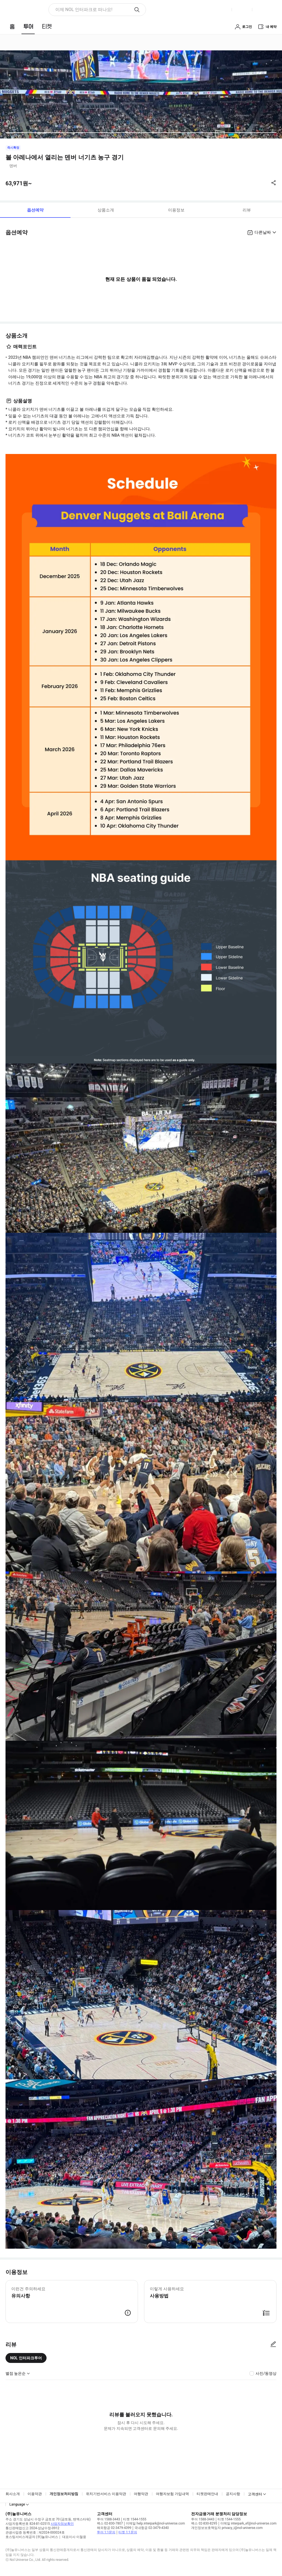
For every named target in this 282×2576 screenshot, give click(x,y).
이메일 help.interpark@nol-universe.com (155, 2523)
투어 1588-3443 (108, 2519)
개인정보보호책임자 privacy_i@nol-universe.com (226, 2528)
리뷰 (247, 210)
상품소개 (105, 210)
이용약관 (35, 2494)
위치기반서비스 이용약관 (106, 2494)
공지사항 (233, 2494)
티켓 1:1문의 (127, 2532)
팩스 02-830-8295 (204, 2523)
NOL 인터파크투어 (26, 2358)
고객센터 (255, 2494)
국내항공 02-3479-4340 (151, 2528)
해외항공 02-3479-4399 (114, 2528)
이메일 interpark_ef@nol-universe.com (248, 2523)
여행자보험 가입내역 (172, 2494)
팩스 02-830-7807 (110, 2523)
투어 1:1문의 (106, 2532)
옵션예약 (35, 210)
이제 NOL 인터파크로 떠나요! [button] (83, 9)
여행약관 (141, 2494)
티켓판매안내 (207, 2494)
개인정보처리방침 (64, 2494)
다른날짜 (262, 232)
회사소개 (13, 2494)
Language (17, 2504)
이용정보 (176, 210)
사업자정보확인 (62, 2524)
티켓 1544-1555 (134, 2519)
